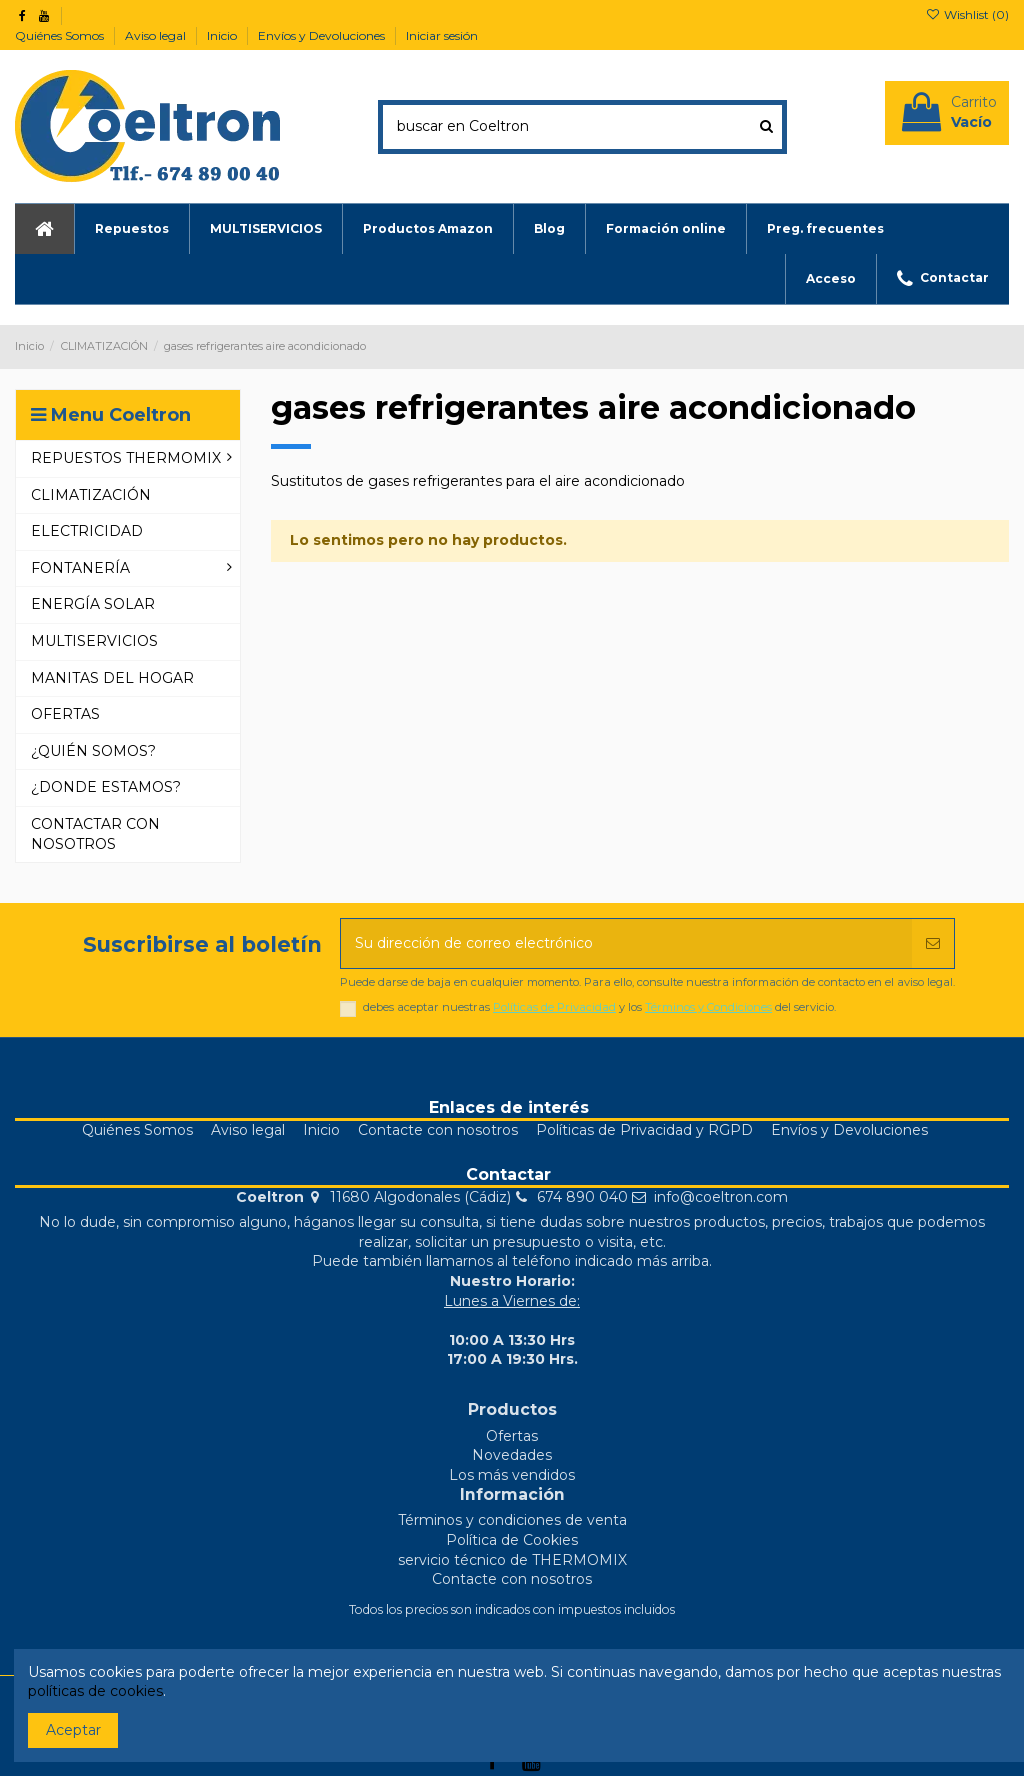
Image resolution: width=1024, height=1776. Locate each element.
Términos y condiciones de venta (512, 1520)
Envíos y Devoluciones (323, 35)
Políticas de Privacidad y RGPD (644, 1130)
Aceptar (73, 1730)
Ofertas (512, 1436)
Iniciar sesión (442, 35)
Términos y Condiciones (708, 1007)
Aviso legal (157, 35)
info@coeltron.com (721, 1197)
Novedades (512, 1455)
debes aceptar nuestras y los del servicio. (599, 1007)
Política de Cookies (512, 1540)
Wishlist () (967, 14)
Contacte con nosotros (438, 1130)
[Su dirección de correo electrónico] (626, 943)
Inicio (223, 35)
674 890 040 (582, 1197)
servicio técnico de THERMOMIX (512, 1560)
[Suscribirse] (933, 943)
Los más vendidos (512, 1475)
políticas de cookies (95, 1691)
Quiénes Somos (61, 35)
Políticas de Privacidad (554, 1007)
